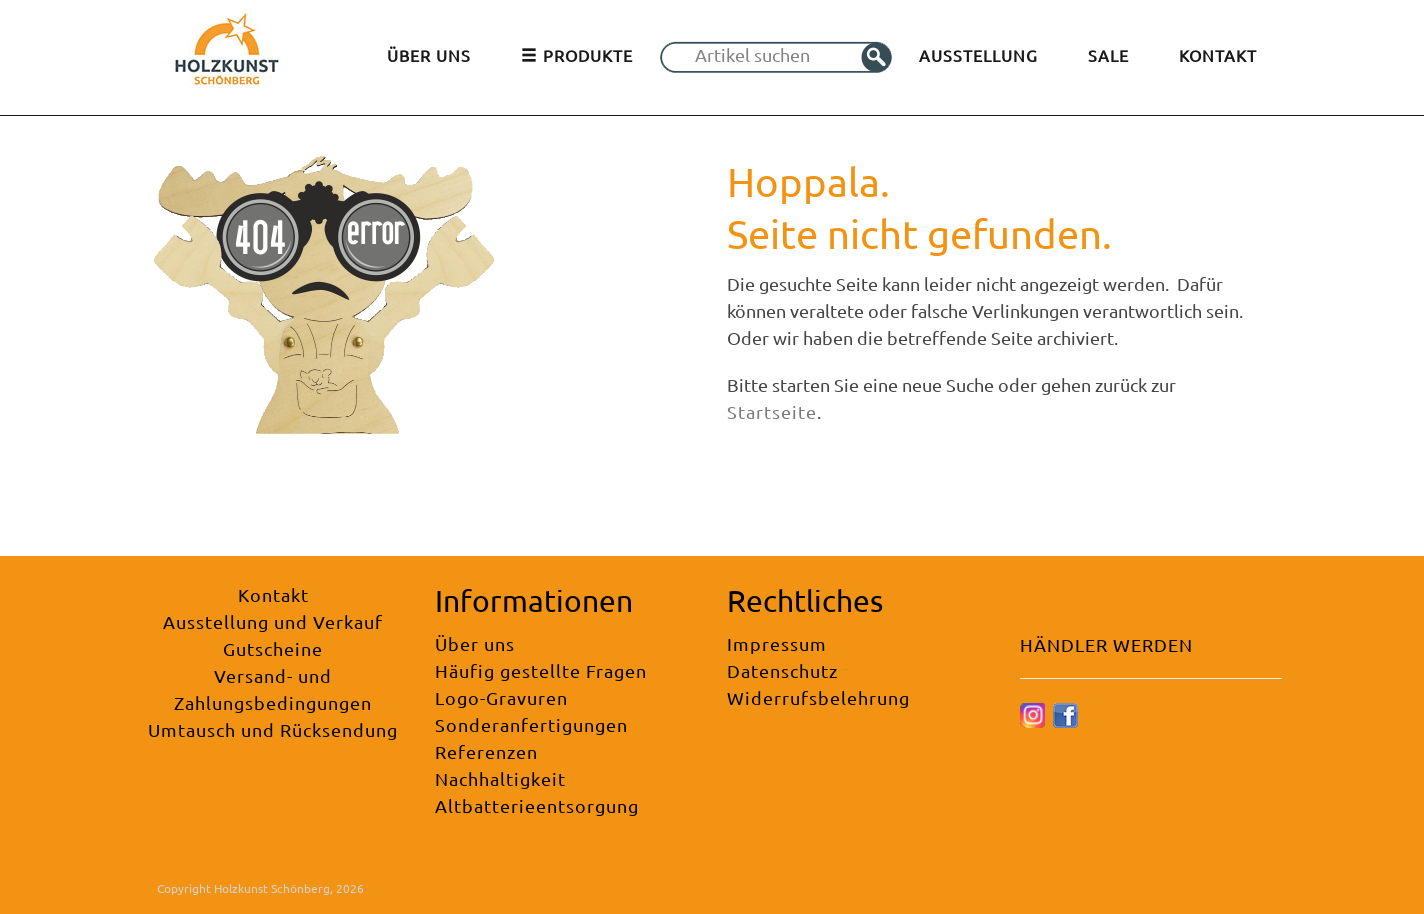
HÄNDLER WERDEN (1106, 644)
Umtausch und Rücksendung (273, 729)
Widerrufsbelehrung (818, 697)
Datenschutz (782, 670)
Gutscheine (273, 648)
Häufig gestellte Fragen (541, 670)
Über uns (475, 643)
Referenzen (486, 751)
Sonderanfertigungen (531, 724)
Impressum (777, 643)
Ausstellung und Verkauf (273, 621)
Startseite (772, 411)
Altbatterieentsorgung (537, 805)
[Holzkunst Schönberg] (227, 55)
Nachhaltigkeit (500, 778)
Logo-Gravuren (501, 697)
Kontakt (273, 594)
